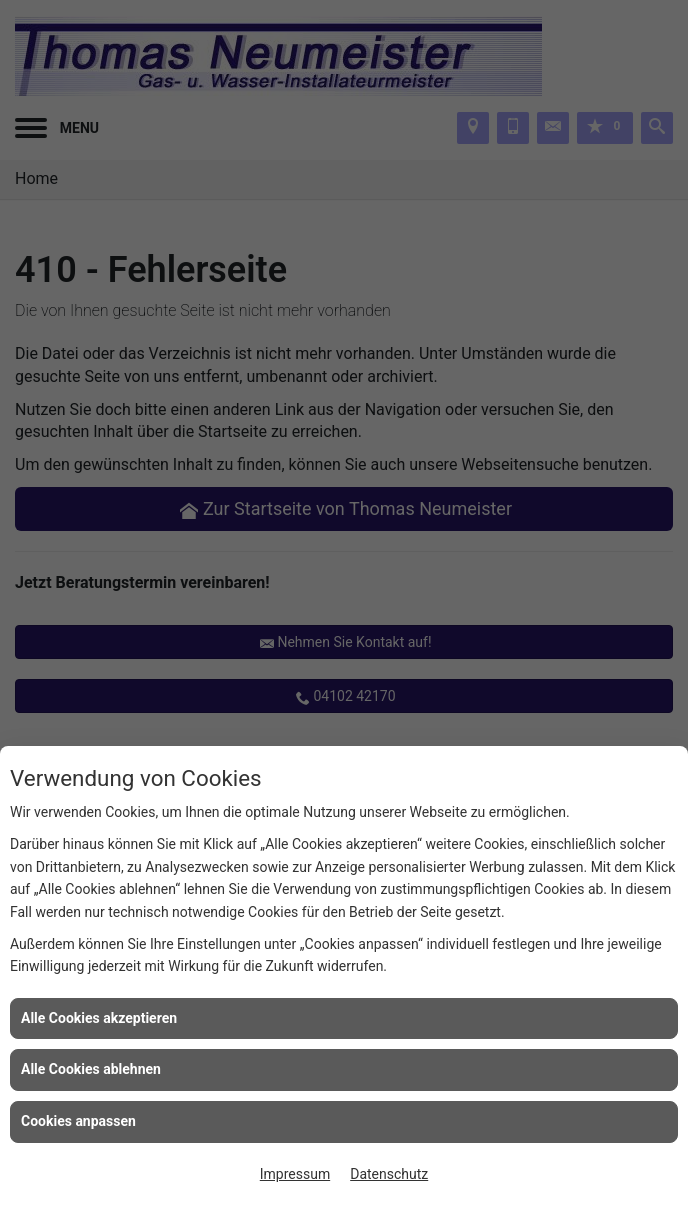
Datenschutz (389, 1174)
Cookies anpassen (78, 1121)
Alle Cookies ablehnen (91, 1069)
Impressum (295, 1174)
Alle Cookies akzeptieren (99, 1018)
